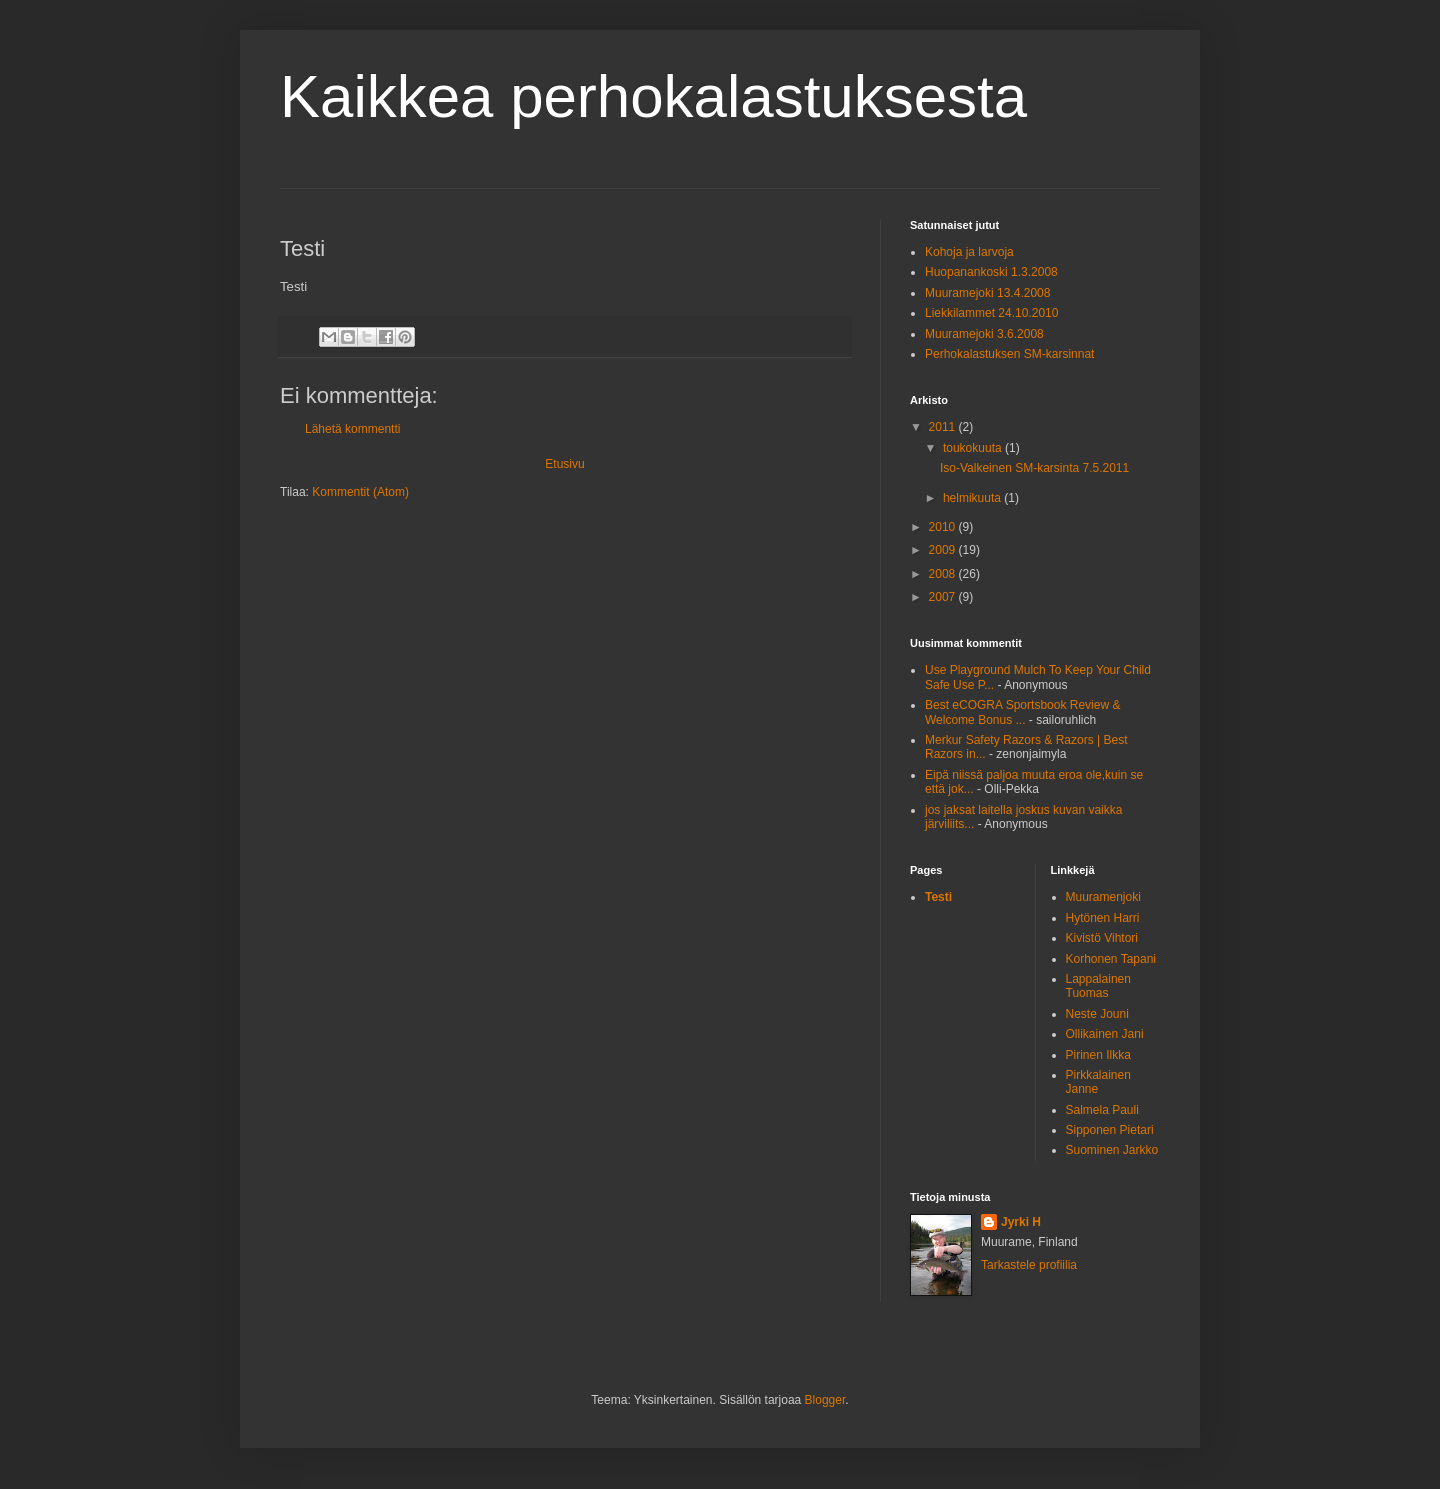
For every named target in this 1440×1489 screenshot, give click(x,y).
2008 (944, 574)
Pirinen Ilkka (1098, 1055)
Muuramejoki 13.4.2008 (987, 293)
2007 (944, 597)
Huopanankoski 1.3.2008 (991, 272)
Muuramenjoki (1103, 897)
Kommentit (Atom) (360, 492)
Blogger (825, 1400)
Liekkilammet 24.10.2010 (991, 313)
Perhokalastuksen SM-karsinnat (1009, 354)
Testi (938, 897)
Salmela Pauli (1102, 1110)
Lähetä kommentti (352, 429)
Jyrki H (1021, 1222)
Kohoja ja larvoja (969, 252)
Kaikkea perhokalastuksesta (653, 96)
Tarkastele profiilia (1029, 1265)
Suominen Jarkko (1112, 1150)
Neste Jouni (1097, 1014)
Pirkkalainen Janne (1098, 1082)
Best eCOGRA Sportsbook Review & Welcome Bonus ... (1022, 712)
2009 (944, 550)
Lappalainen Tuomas (1098, 986)
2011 (944, 427)
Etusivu (564, 464)
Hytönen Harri (1103, 918)
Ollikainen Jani (1105, 1034)
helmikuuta (973, 498)
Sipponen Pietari (1110, 1130)
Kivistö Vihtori (1102, 938)
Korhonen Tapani (1111, 959)
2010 (944, 527)
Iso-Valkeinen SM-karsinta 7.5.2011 (1034, 468)
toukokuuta (974, 448)
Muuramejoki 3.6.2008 (984, 334)
